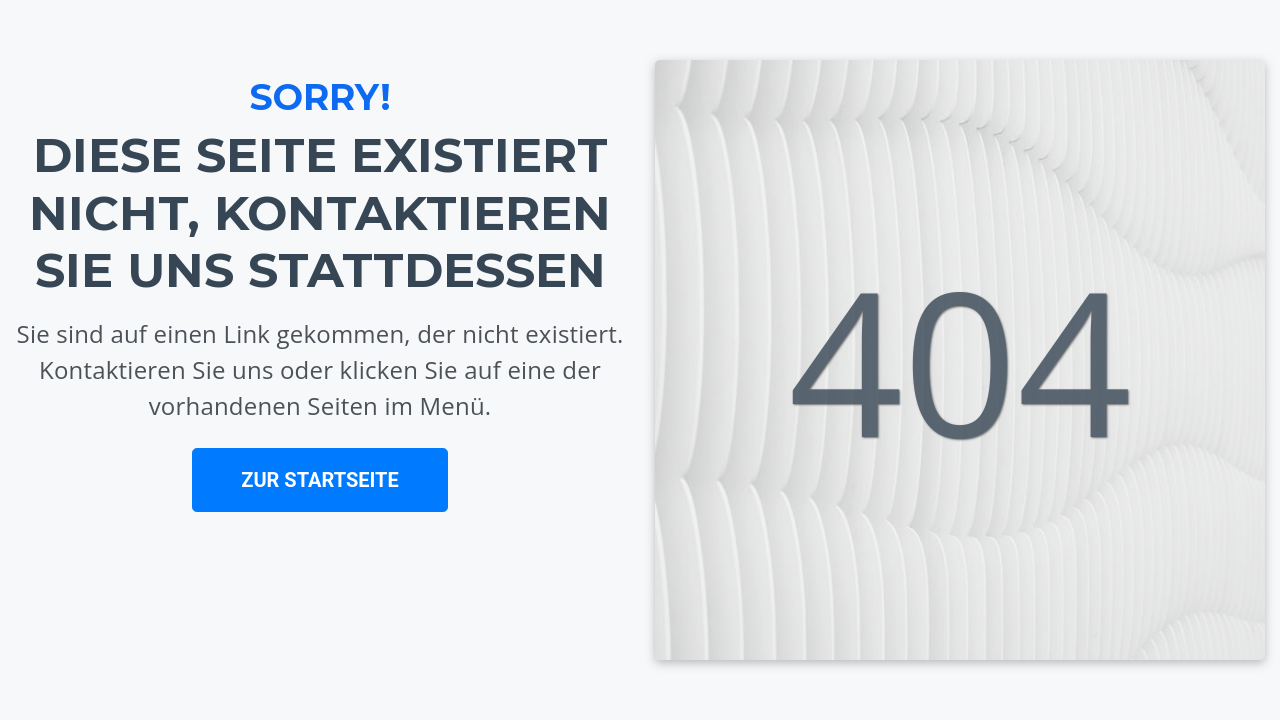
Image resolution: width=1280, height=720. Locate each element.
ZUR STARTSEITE (319, 480)
